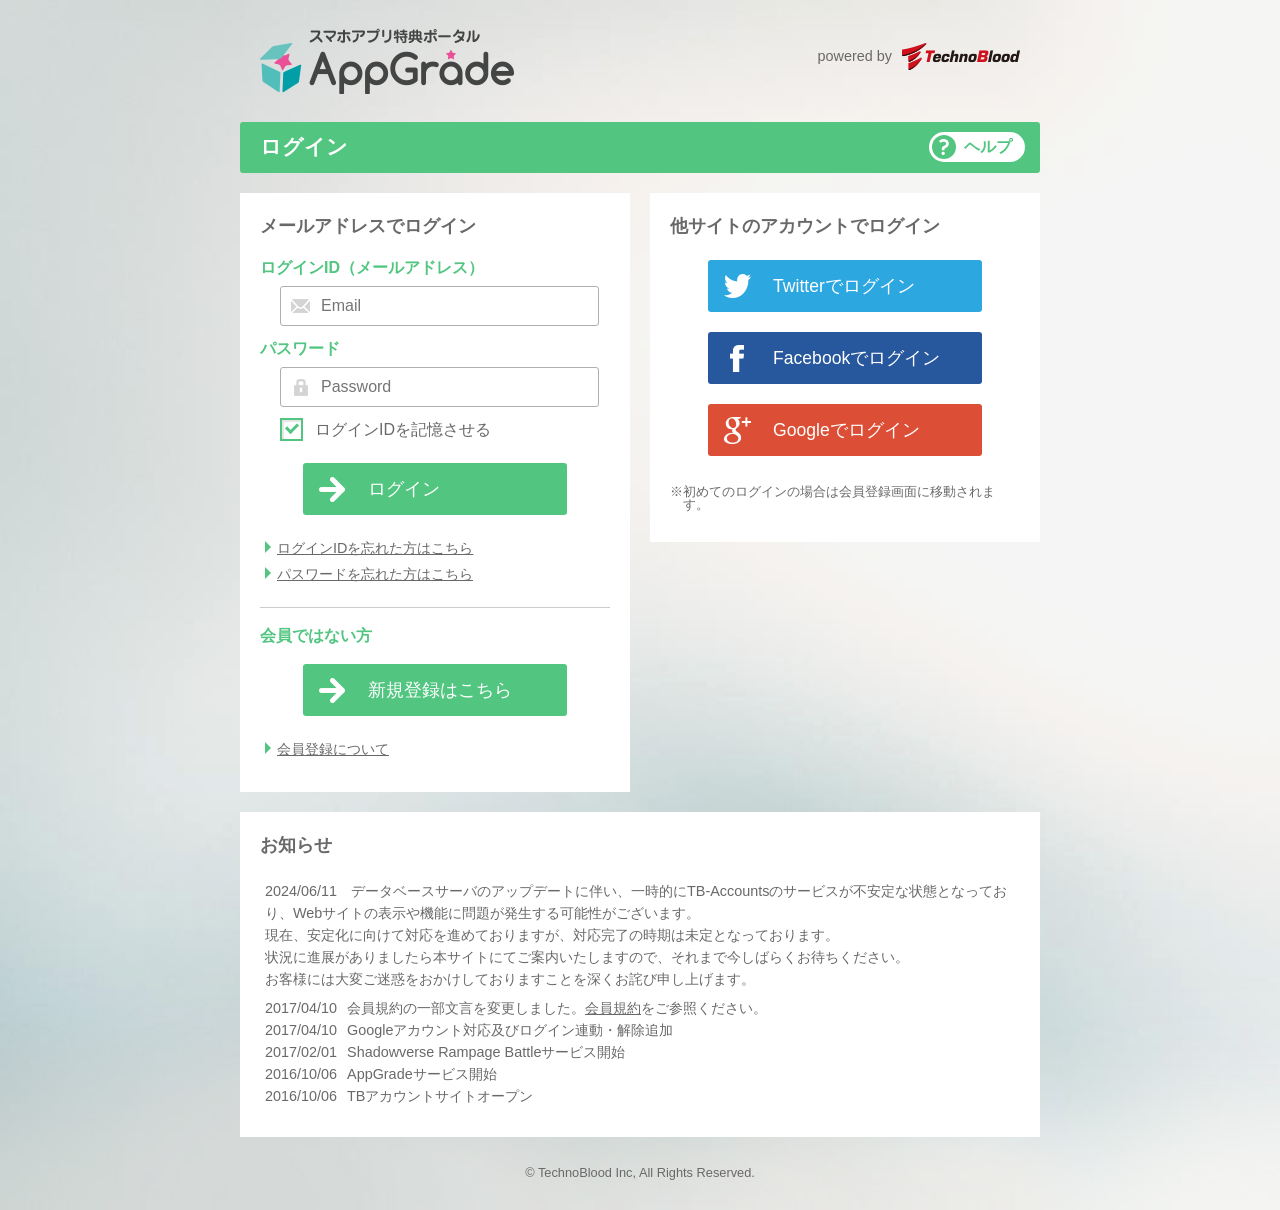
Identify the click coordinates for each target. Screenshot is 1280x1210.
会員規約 (613, 1008)
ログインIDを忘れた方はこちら (375, 548)
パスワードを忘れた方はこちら (375, 574)
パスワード (300, 348)
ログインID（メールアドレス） (372, 267)
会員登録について (333, 749)
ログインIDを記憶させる (403, 430)
